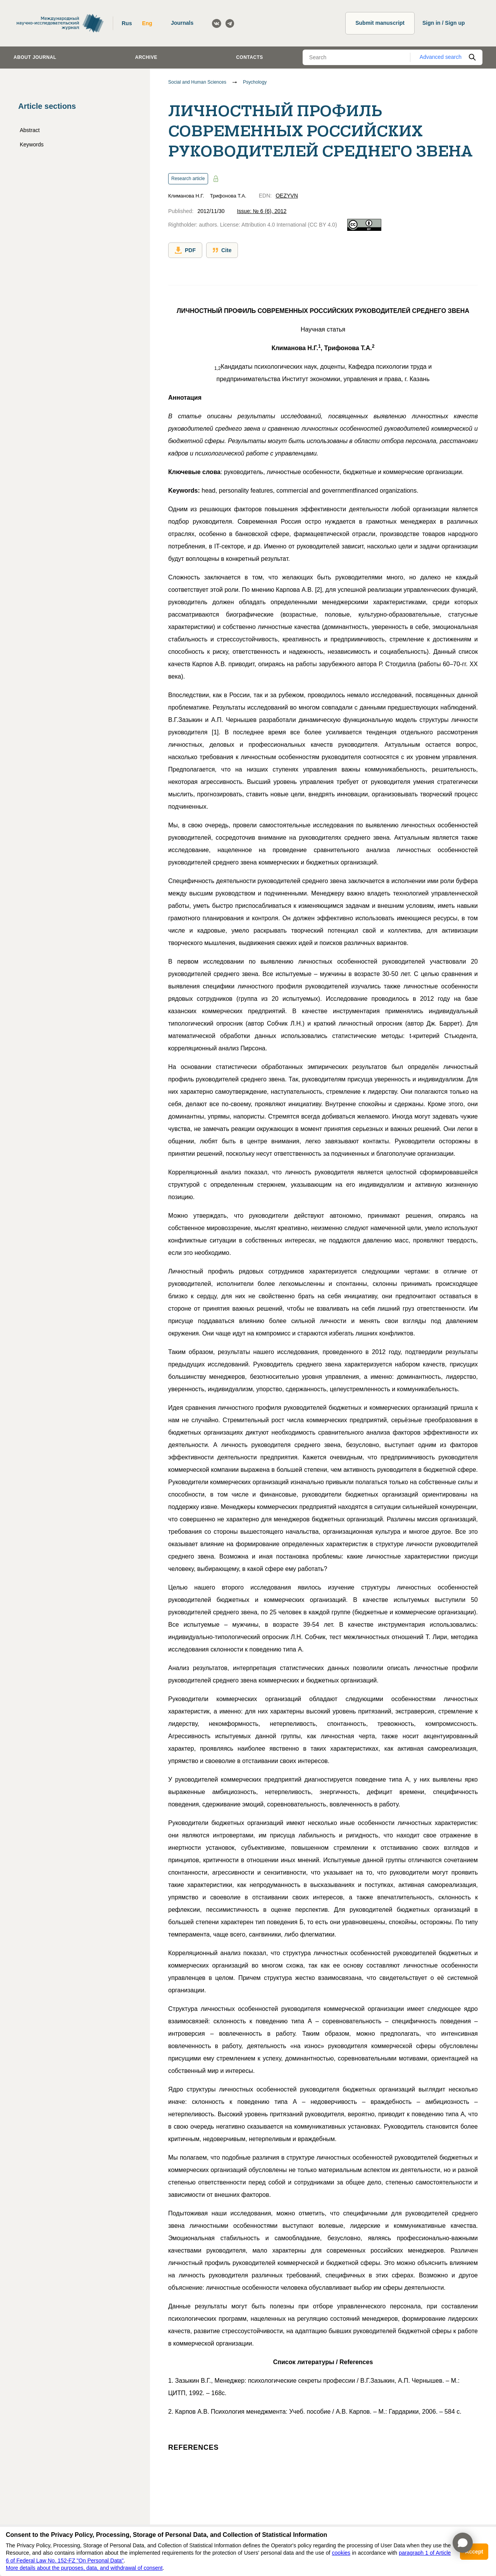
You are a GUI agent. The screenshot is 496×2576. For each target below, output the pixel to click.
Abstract (30, 130)
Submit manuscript (380, 23)
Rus (127, 23)
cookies (341, 2553)
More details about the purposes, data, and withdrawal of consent (84, 2568)
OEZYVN (287, 195)
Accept (474, 2552)
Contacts (249, 57)
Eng (147, 23)
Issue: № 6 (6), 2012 (261, 211)
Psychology (255, 82)
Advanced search (441, 57)
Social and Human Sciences (197, 82)
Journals (182, 23)
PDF (185, 250)
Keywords (31, 144)
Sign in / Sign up (443, 23)
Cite (222, 250)
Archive (146, 57)
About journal (35, 57)
